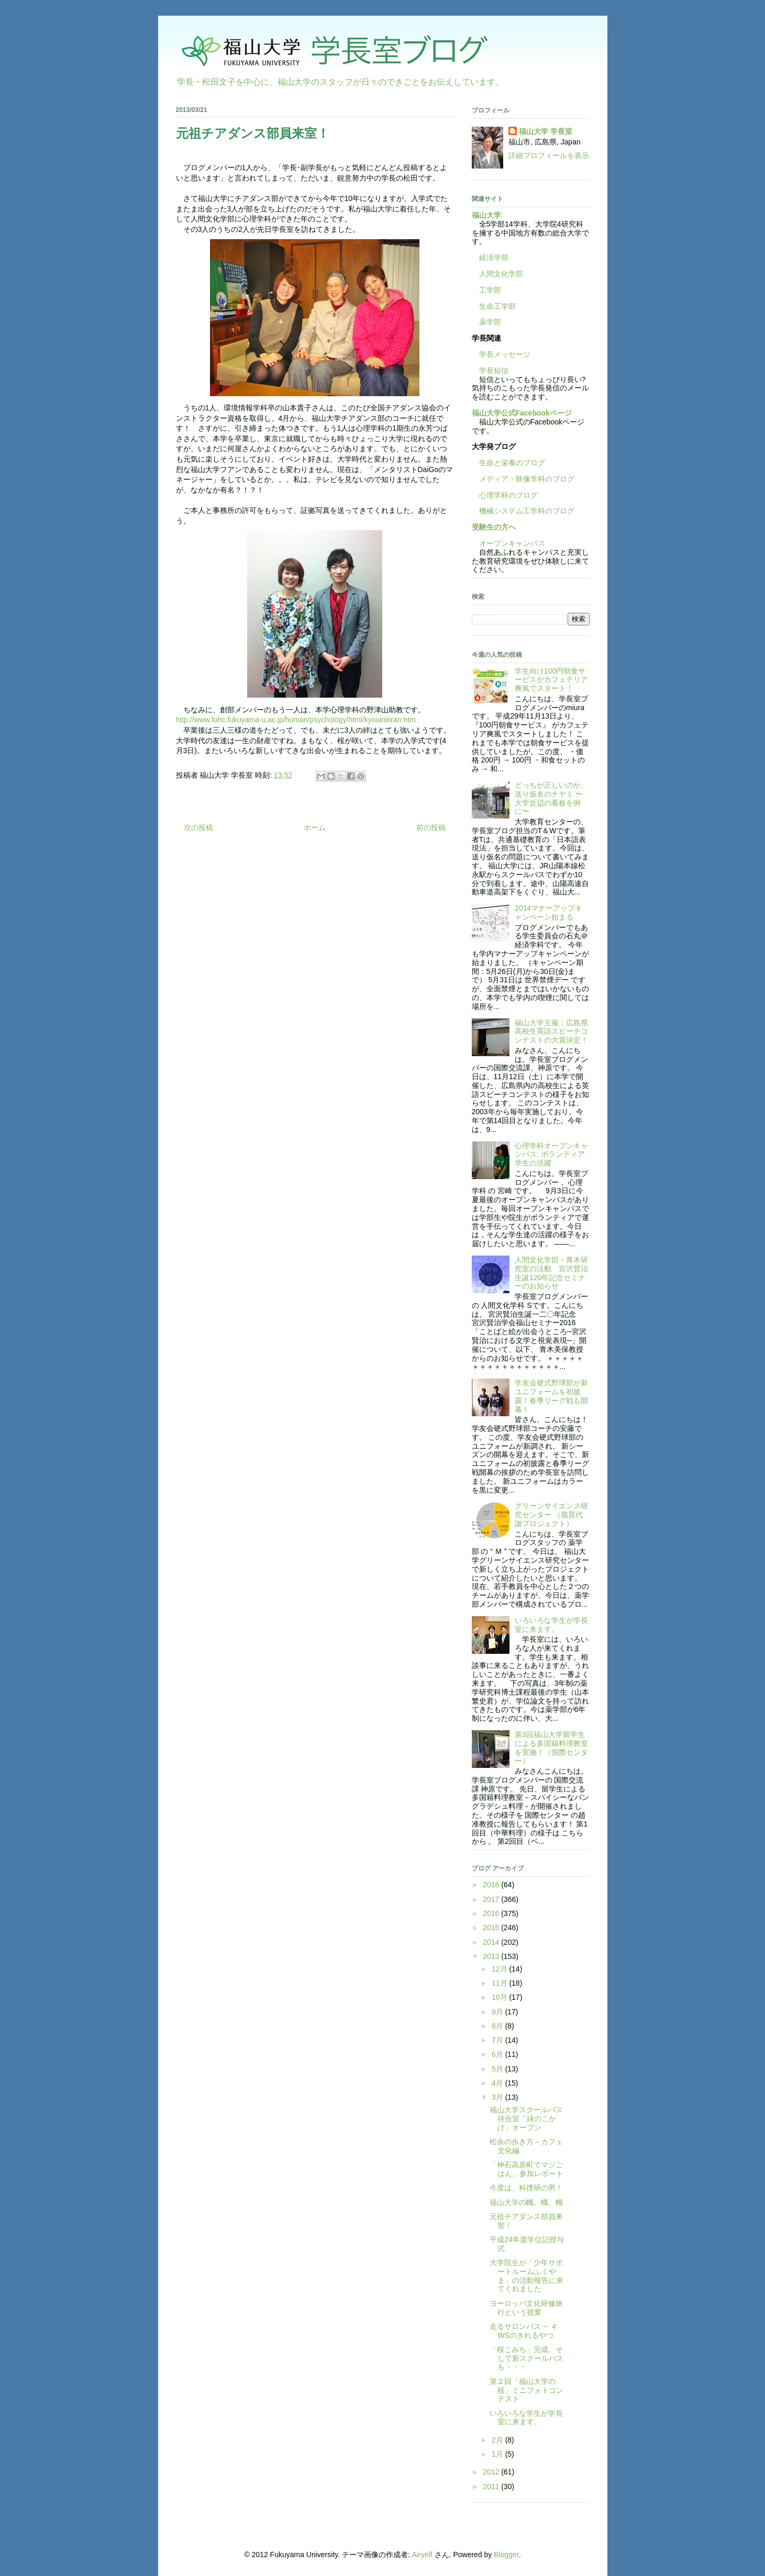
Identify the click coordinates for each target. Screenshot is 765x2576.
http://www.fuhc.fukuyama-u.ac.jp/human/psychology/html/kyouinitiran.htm (296, 719)
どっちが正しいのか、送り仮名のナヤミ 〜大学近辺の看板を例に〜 (551, 798)
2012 (492, 2472)
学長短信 (490, 370)
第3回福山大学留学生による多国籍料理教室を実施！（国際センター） (551, 1747)
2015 (492, 1927)
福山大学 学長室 (545, 131)
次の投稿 (198, 827)
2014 (492, 1942)
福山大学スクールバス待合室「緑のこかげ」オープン (526, 2118)
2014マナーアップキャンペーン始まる (548, 912)
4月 (498, 2083)
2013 (492, 1956)
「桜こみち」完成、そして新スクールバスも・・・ (526, 2358)
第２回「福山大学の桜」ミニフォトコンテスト (526, 2390)
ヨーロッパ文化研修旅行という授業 (526, 2307)
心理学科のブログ (505, 495)
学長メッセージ (501, 354)
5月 (498, 2069)
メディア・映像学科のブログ (523, 479)
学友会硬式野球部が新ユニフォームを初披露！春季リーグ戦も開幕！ (551, 1396)
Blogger (506, 2554)
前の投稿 (431, 827)
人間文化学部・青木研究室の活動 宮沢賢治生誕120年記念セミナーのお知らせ (551, 1273)
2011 (492, 2486)
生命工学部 (497, 306)
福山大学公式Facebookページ (522, 413)
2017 (492, 1899)
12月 (500, 1969)
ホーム (315, 827)
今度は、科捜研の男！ (526, 2187)
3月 (498, 2097)
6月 (498, 2054)
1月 (498, 2454)
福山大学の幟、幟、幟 (526, 2202)
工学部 (490, 290)
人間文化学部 (501, 274)
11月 (500, 1983)
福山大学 (486, 215)
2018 (492, 1884)
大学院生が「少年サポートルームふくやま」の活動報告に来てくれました (526, 2275)
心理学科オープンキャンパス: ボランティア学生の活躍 (551, 1154)
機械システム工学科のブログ (523, 511)
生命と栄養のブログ (508, 462)
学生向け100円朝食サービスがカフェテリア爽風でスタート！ (551, 680)
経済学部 (493, 257)
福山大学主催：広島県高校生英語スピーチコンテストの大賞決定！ (551, 1031)
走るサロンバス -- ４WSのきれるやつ (523, 2330)
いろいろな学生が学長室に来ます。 (551, 1624)
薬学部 (490, 322)
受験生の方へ (494, 527)
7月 (498, 2040)
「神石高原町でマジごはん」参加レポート (526, 2169)
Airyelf (422, 2554)
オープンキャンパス (508, 543)
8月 (498, 2026)
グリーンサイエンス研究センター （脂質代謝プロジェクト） (551, 1515)
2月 (498, 2440)
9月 (498, 2012)
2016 (492, 1913)
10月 (500, 1997)
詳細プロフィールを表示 (548, 155)
